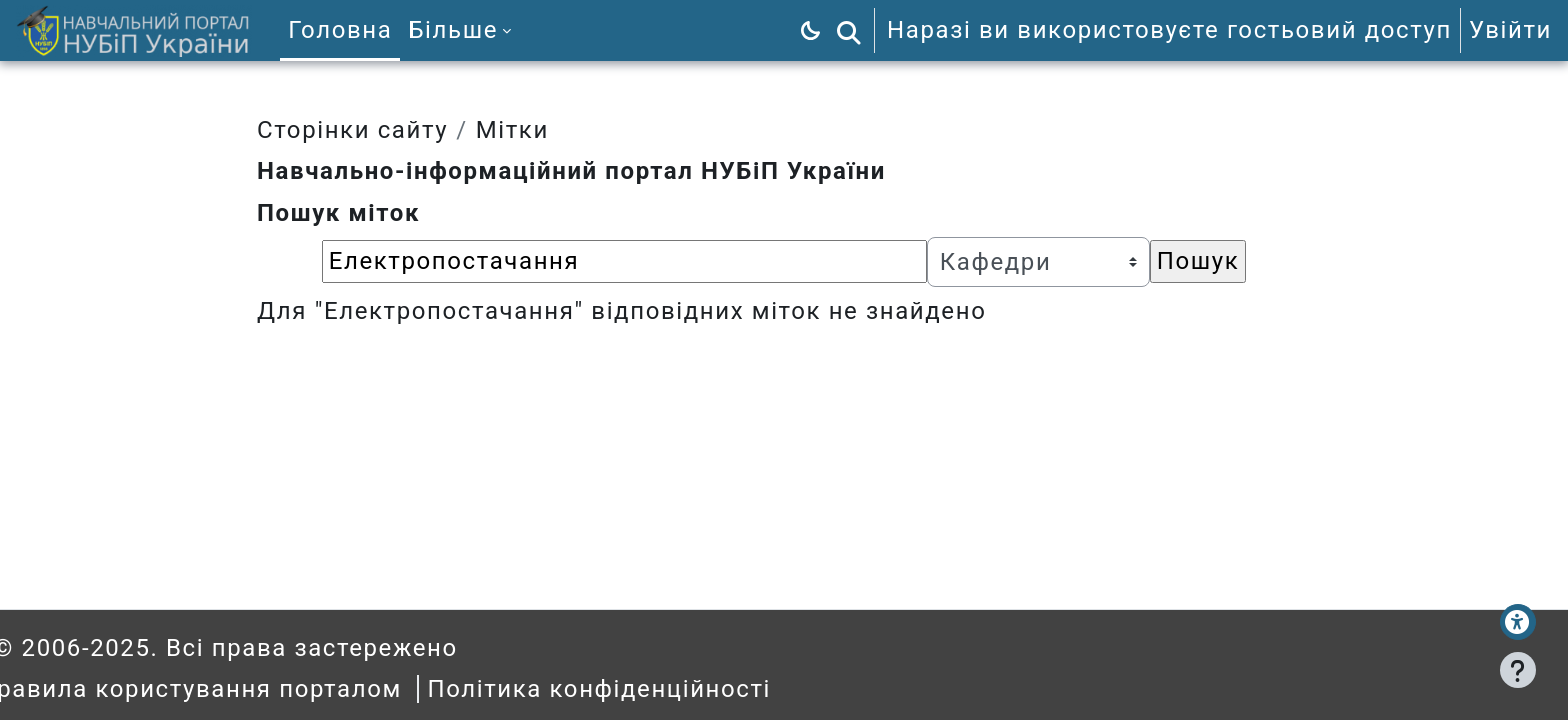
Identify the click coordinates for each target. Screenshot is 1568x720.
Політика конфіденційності (637, 689)
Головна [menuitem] (340, 30)
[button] (849, 30)
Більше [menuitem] (453, 30)
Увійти (1510, 30)
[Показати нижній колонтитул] (1518, 670)
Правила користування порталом (227, 689)
